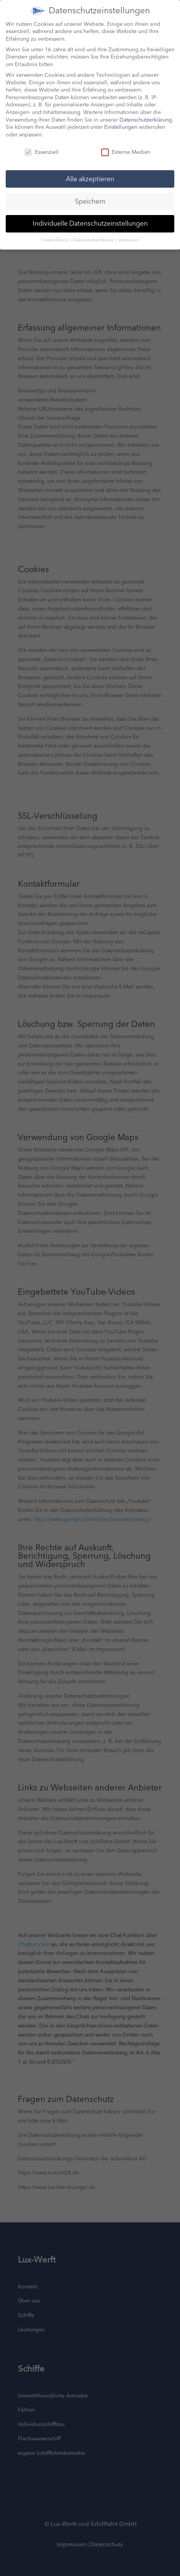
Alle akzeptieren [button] (90, 171)
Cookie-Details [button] (55, 233)
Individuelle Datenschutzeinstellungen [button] (90, 216)
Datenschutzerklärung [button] (94, 233)
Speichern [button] (90, 193)
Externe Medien (125, 145)
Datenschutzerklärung (145, 112)
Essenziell (41, 145)
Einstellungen (120, 119)
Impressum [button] (128, 233)
